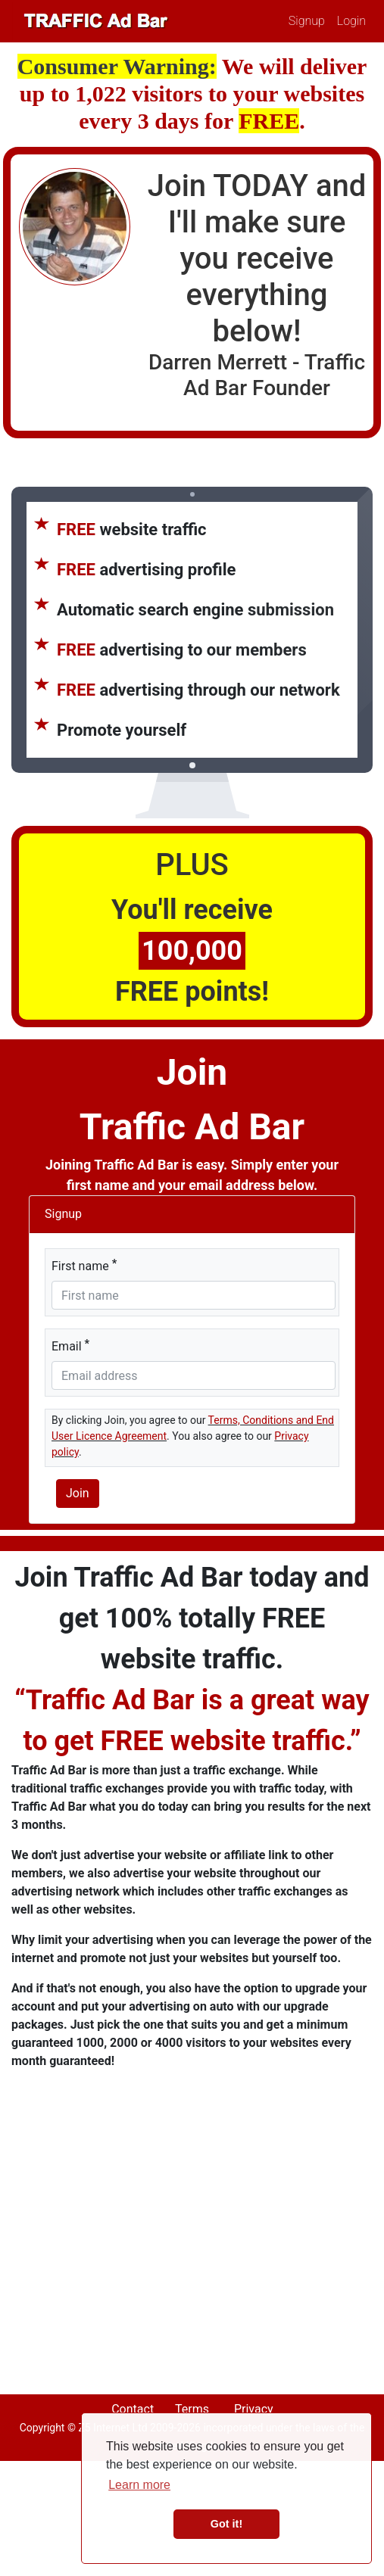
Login (351, 21)
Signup (307, 21)
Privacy (253, 2409)
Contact (132, 2409)
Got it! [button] (226, 2524)
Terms (192, 2409)
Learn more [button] (139, 2484)
